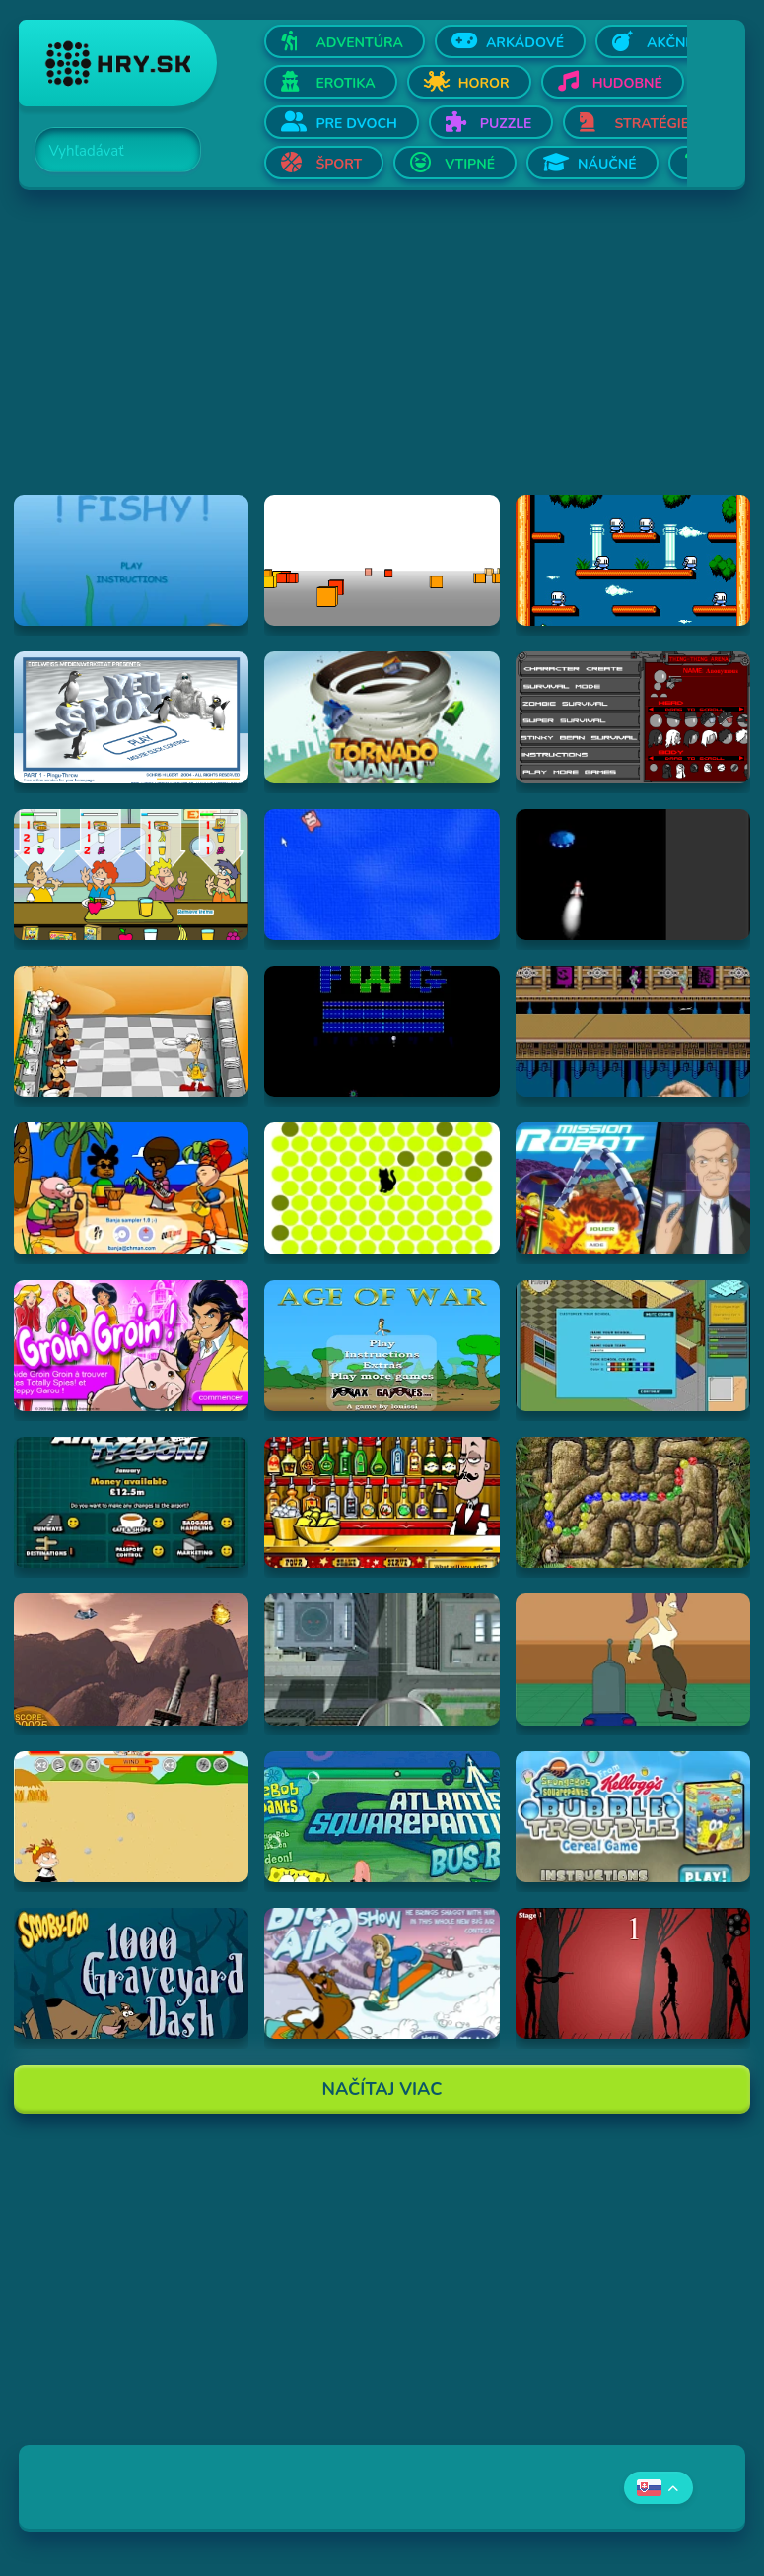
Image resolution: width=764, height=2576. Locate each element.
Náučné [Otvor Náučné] (607, 164)
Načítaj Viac (382, 2089)
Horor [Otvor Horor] (484, 83)
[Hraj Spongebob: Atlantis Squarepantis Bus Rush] (381, 1816)
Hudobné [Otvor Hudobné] (627, 83)
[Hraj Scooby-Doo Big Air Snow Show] (381, 1973)
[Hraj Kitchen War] (131, 1031)
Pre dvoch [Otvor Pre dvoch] (355, 123)
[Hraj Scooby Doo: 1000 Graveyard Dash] (131, 1973)
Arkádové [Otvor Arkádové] (525, 43)
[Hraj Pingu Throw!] (131, 716)
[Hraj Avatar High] (633, 1345)
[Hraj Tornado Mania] (381, 716)
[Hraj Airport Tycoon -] (131, 1502)
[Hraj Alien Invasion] (633, 874)
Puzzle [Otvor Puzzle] (506, 123)
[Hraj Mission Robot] (633, 1188)
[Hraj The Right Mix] (381, 1502)
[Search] (106, 150)
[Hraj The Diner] (131, 874)
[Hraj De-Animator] (633, 1973)
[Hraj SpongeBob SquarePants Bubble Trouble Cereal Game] (633, 1816)
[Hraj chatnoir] (381, 1188)
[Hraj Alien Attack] (131, 1659)
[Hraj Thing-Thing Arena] (633, 716)
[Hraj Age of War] (381, 1345)
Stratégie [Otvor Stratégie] (651, 123)
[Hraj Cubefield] (381, 560)
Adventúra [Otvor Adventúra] (359, 43)
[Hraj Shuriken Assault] (633, 1031)
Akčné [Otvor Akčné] (670, 43)
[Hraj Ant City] (381, 1659)
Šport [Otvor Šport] (338, 164)
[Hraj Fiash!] (131, 560)
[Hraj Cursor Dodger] (381, 874)
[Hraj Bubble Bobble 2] (633, 560)
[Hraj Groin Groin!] (131, 1345)
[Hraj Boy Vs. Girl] (131, 1816)
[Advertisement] (381, 357)
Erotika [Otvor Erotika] (345, 83)
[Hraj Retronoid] (381, 1031)
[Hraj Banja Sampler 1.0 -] (131, 1188)
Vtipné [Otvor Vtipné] (470, 164)
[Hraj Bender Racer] (633, 1659)
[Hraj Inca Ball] (633, 1502)
